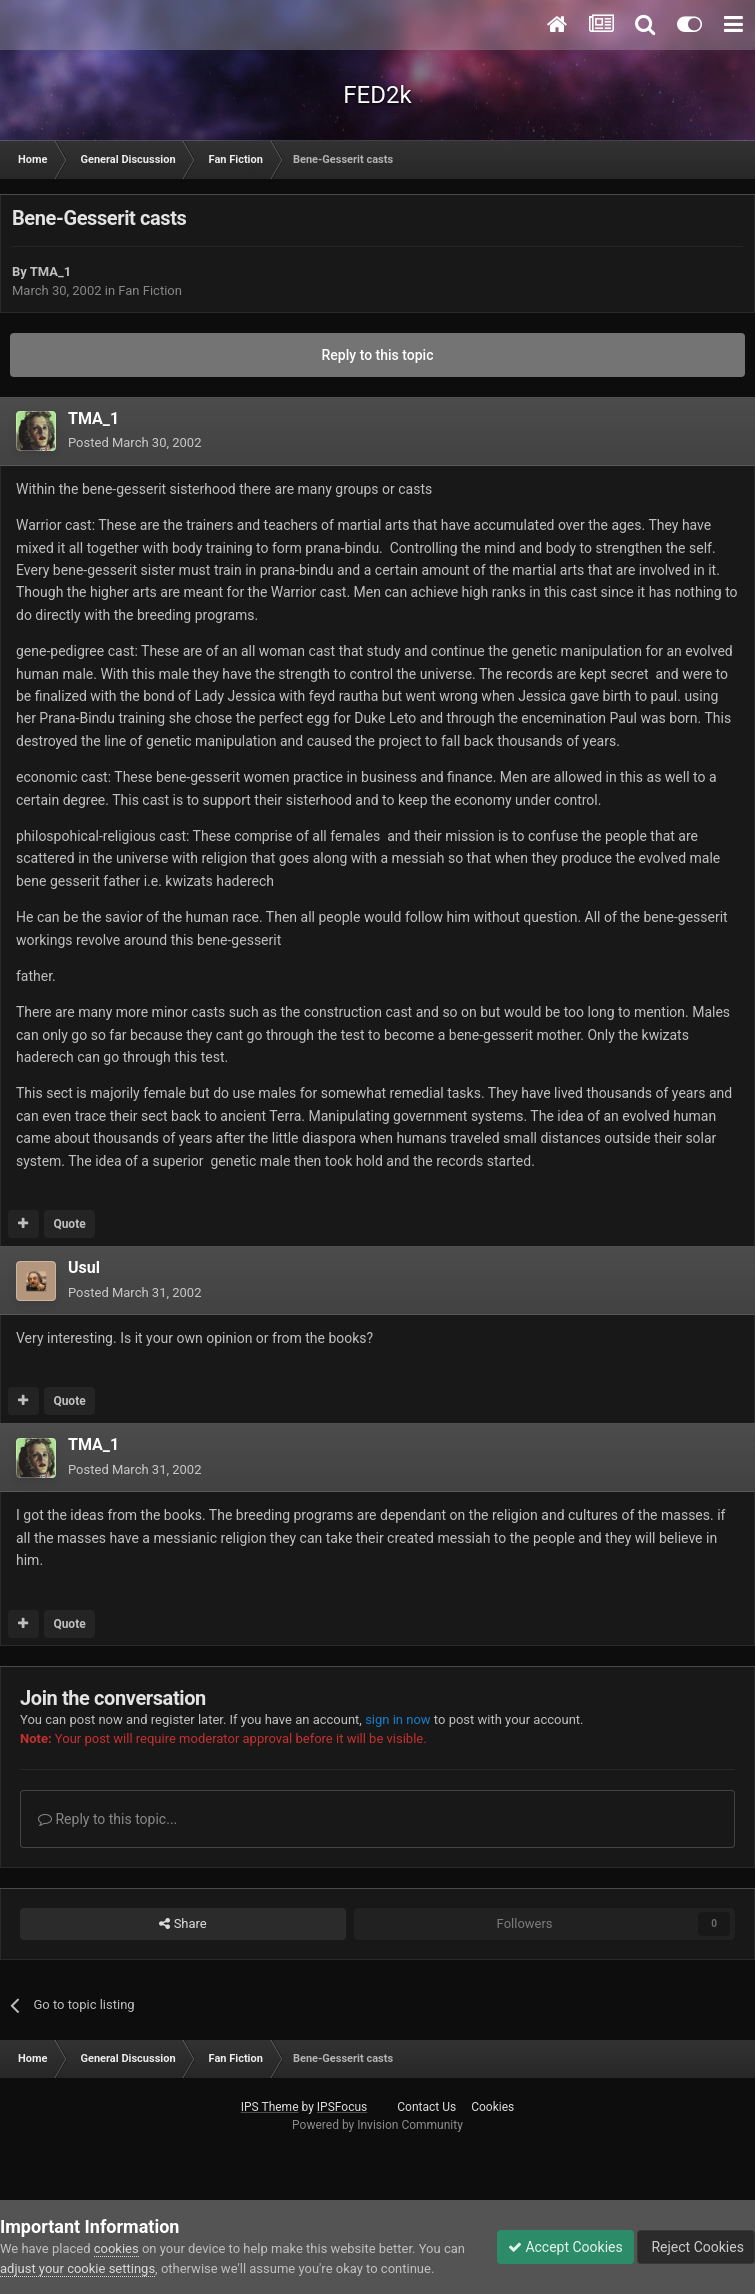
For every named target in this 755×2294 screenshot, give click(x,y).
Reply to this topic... (107, 1819)
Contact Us (426, 2107)
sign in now (398, 1719)
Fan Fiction (150, 290)
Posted (134, 442)
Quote (69, 1224)
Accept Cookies (565, 2247)
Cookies (492, 2107)
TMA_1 (51, 271)
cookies (116, 2248)
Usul (84, 1267)
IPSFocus (342, 2107)
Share (182, 1924)
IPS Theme (270, 2107)
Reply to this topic (378, 355)
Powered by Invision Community (377, 2125)
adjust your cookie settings (77, 2268)
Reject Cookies (696, 2247)
